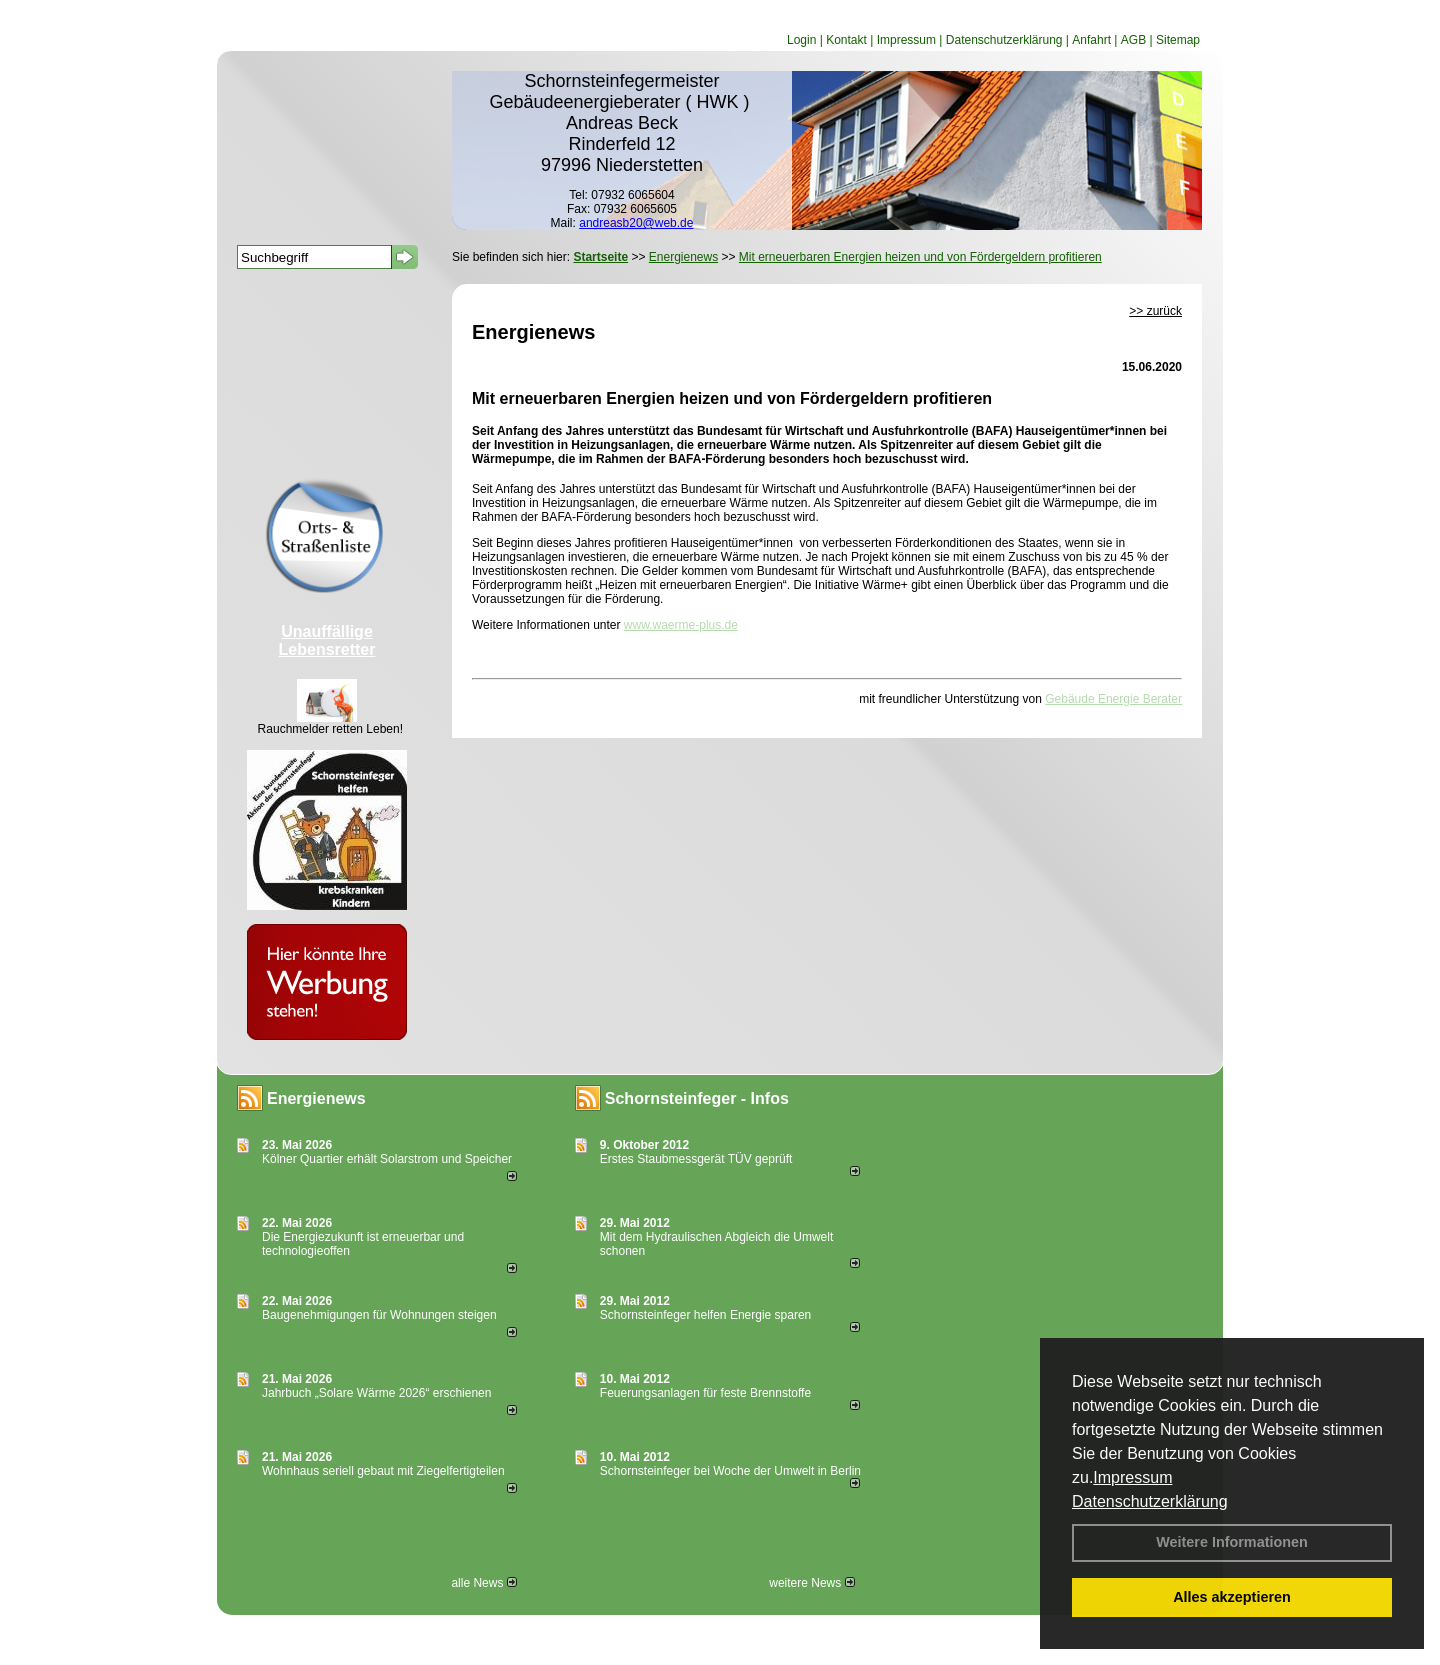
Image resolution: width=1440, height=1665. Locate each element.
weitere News (811, 1583)
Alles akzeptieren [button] (1232, 1597)
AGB (1133, 40)
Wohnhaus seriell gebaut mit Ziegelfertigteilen (383, 1471)
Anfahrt (1091, 40)
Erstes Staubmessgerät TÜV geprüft (696, 1159)
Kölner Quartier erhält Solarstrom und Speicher (387, 1159)
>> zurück (1155, 311)
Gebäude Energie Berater (1113, 699)
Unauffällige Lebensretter (327, 640)
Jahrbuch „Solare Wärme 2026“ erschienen (376, 1393)
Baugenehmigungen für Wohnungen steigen (379, 1315)
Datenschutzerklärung (1150, 1501)
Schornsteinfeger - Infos (697, 1098)
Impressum (1132, 1477)
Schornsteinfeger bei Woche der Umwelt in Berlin (730, 1471)
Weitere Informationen (1232, 1542)
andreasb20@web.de (636, 223)
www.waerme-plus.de (681, 625)
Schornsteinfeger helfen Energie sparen (705, 1315)
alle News (483, 1583)
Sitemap (1178, 40)
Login (801, 40)
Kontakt (846, 40)
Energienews (316, 1098)
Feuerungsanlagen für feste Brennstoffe (705, 1393)
